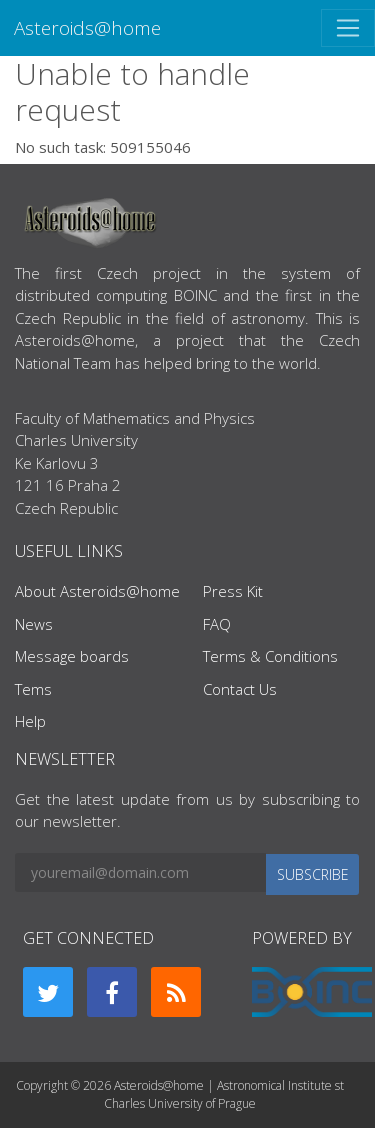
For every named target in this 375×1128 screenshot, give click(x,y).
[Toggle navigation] (348, 28)
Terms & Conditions (270, 656)
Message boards (72, 656)
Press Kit (233, 591)
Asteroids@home (87, 27)
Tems (33, 689)
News (34, 624)
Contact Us (240, 689)
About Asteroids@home (97, 591)
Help (30, 721)
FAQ (217, 624)
